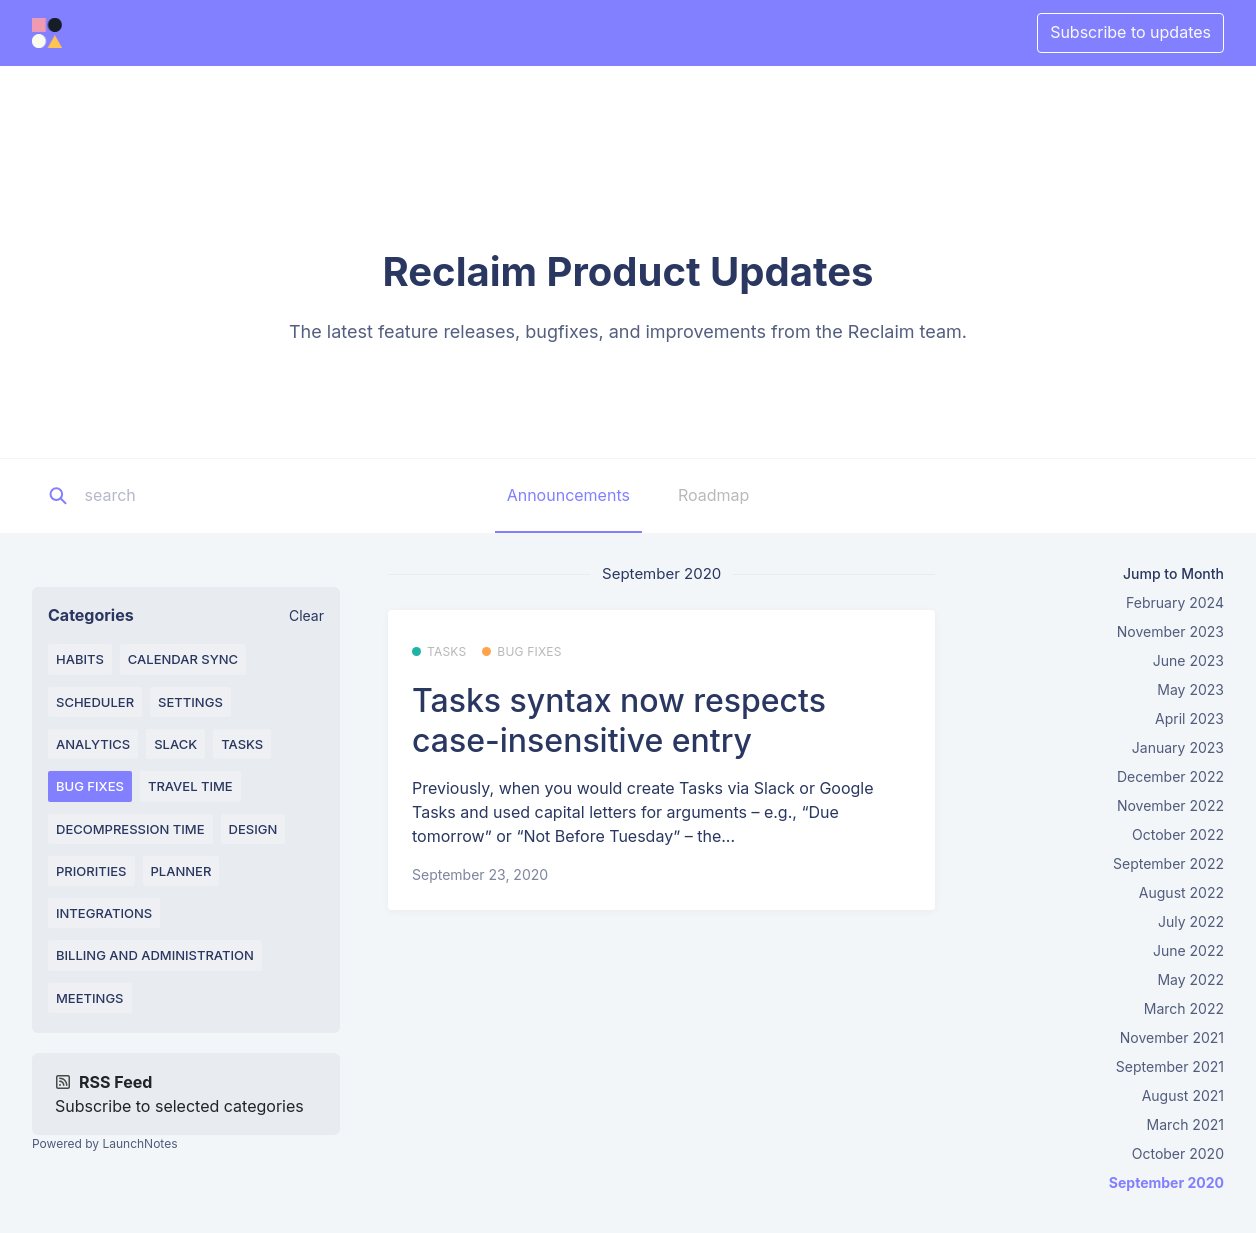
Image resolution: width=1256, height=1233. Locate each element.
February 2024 (1175, 602)
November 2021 (1172, 1037)
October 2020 (1178, 1153)
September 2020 (1166, 1182)
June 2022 (1188, 950)
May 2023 (1190, 689)
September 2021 (1170, 1066)
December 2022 (1170, 776)
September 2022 (1168, 863)
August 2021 (1183, 1095)
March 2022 (1184, 1008)
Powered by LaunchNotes (104, 1143)
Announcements (568, 495)
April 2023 (1189, 718)
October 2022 (1178, 834)
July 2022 (1191, 921)
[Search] (209, 496)
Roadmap (713, 495)
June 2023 (1188, 660)
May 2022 (1190, 979)
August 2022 (1181, 892)
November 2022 (1170, 805)
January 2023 (1178, 747)
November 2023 (1170, 631)
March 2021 (1185, 1124)
